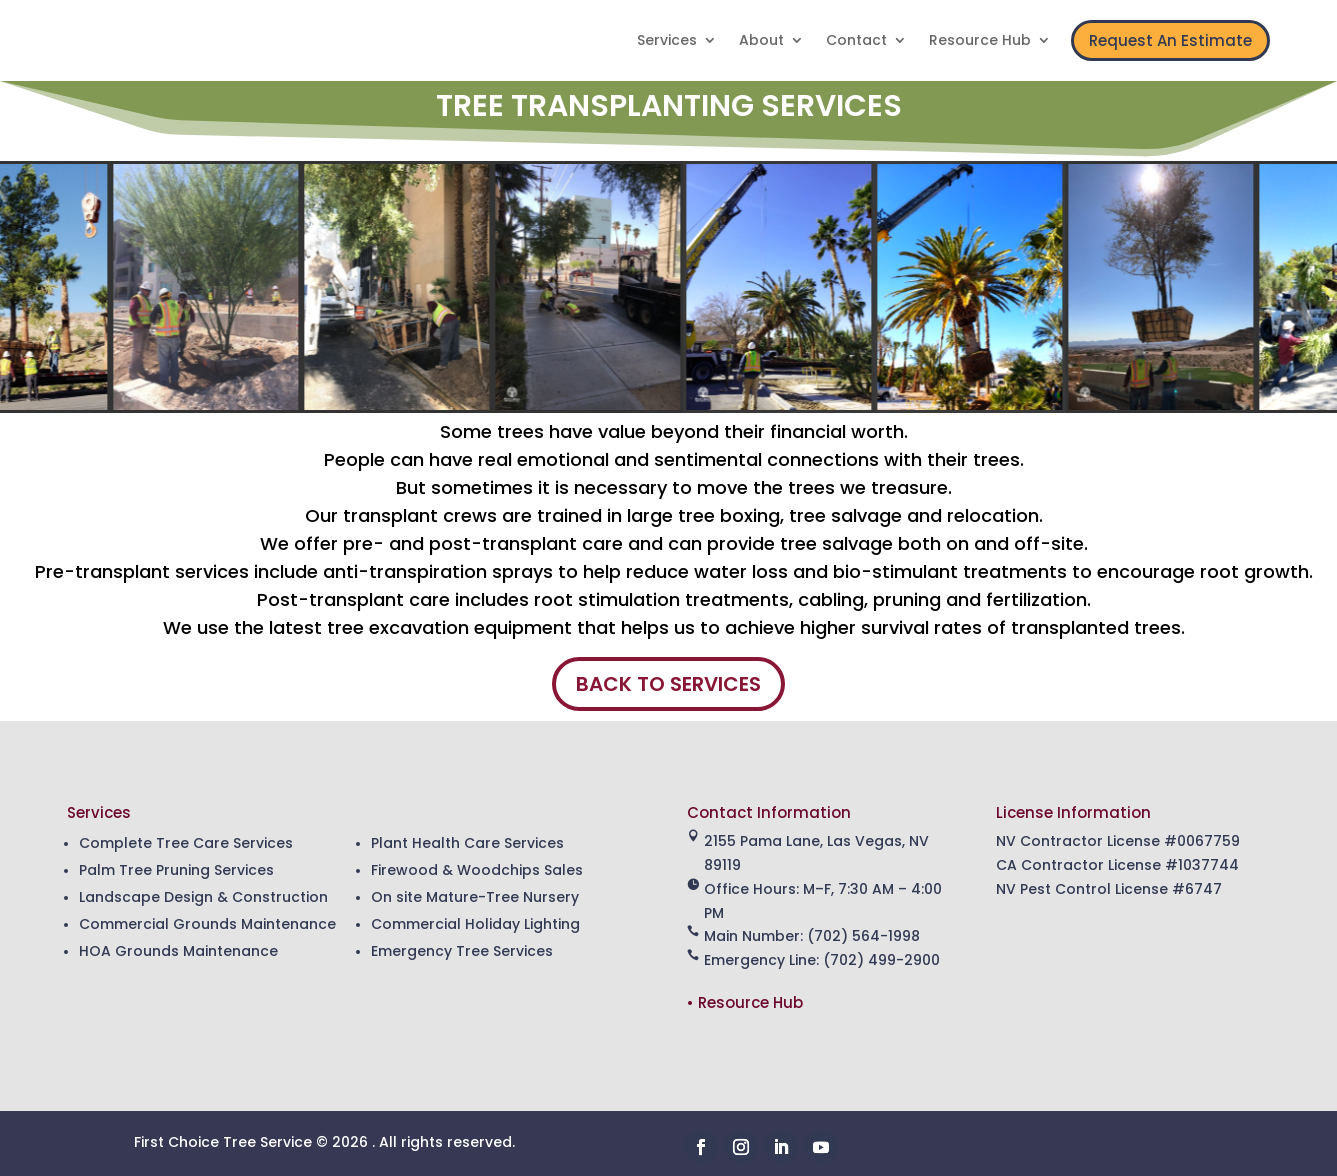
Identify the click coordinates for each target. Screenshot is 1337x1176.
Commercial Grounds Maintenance (207, 924)
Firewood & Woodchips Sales (477, 870)
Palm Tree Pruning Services (176, 870)
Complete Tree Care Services (186, 843)
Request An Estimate (1170, 40)
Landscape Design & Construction (203, 897)
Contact (856, 41)
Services (667, 41)
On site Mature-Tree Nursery (475, 897)
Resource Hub (980, 41)
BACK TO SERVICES (668, 684)
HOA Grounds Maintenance (178, 951)
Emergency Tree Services (462, 951)
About (761, 41)
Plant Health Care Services (467, 843)
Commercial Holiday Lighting (475, 924)
